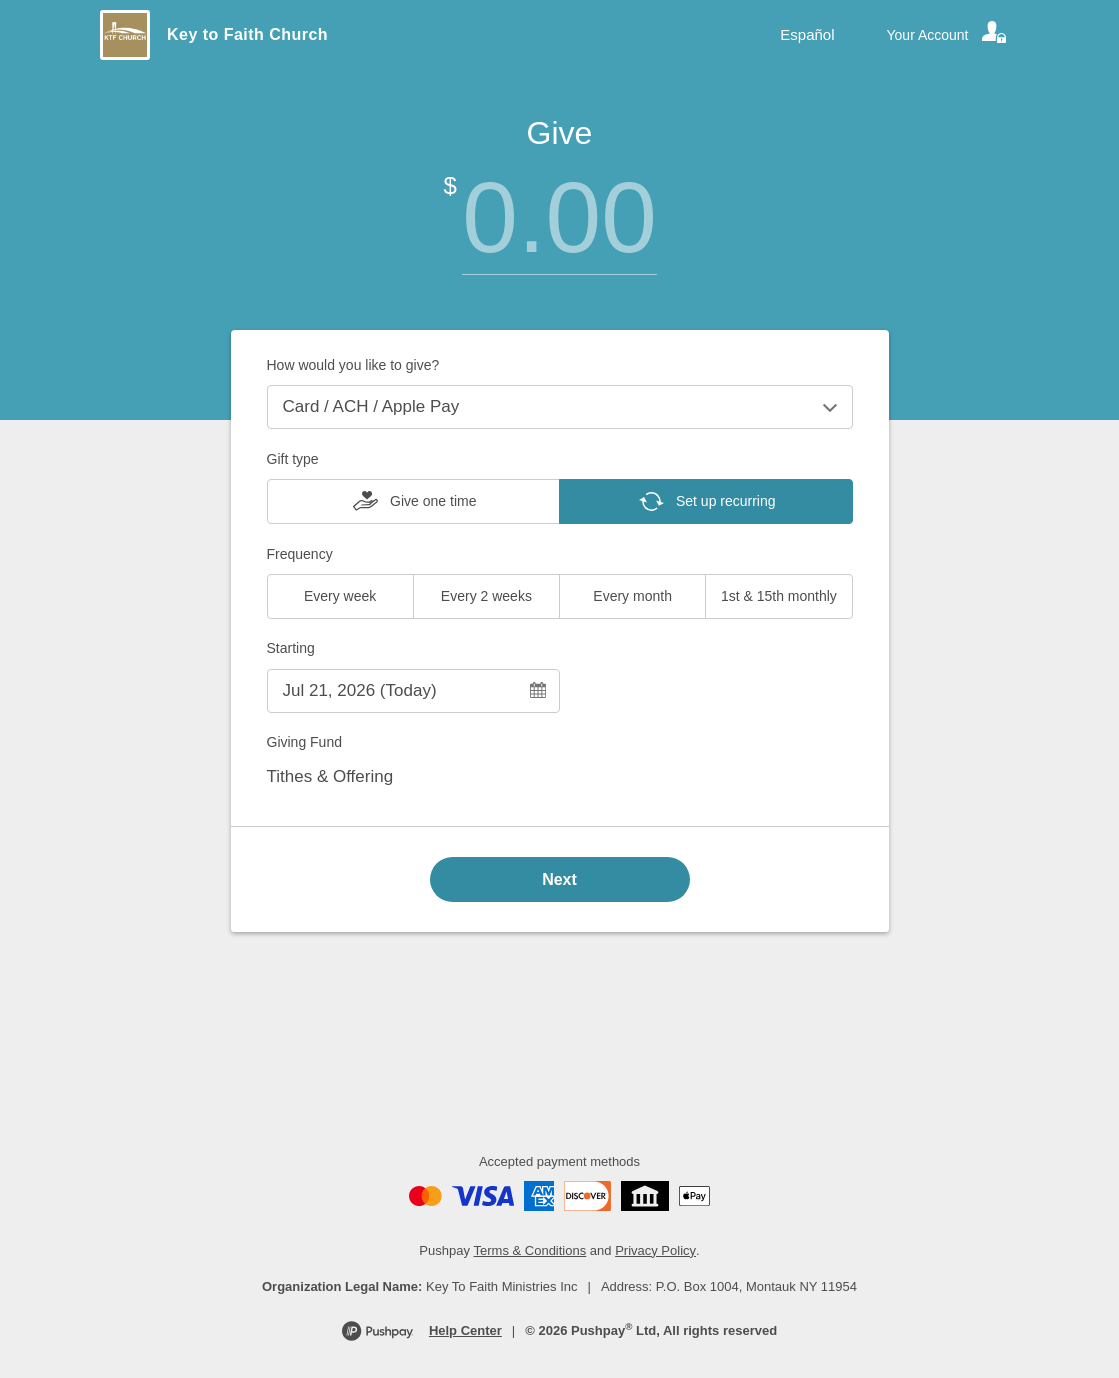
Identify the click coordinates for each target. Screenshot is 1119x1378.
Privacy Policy (655, 1250)
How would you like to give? (353, 365)
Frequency (300, 554)
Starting (291, 648)
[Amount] (560, 217)
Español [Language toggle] (807, 34)
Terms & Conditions (530, 1250)
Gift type (293, 459)
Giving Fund (304, 742)
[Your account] (948, 35)
